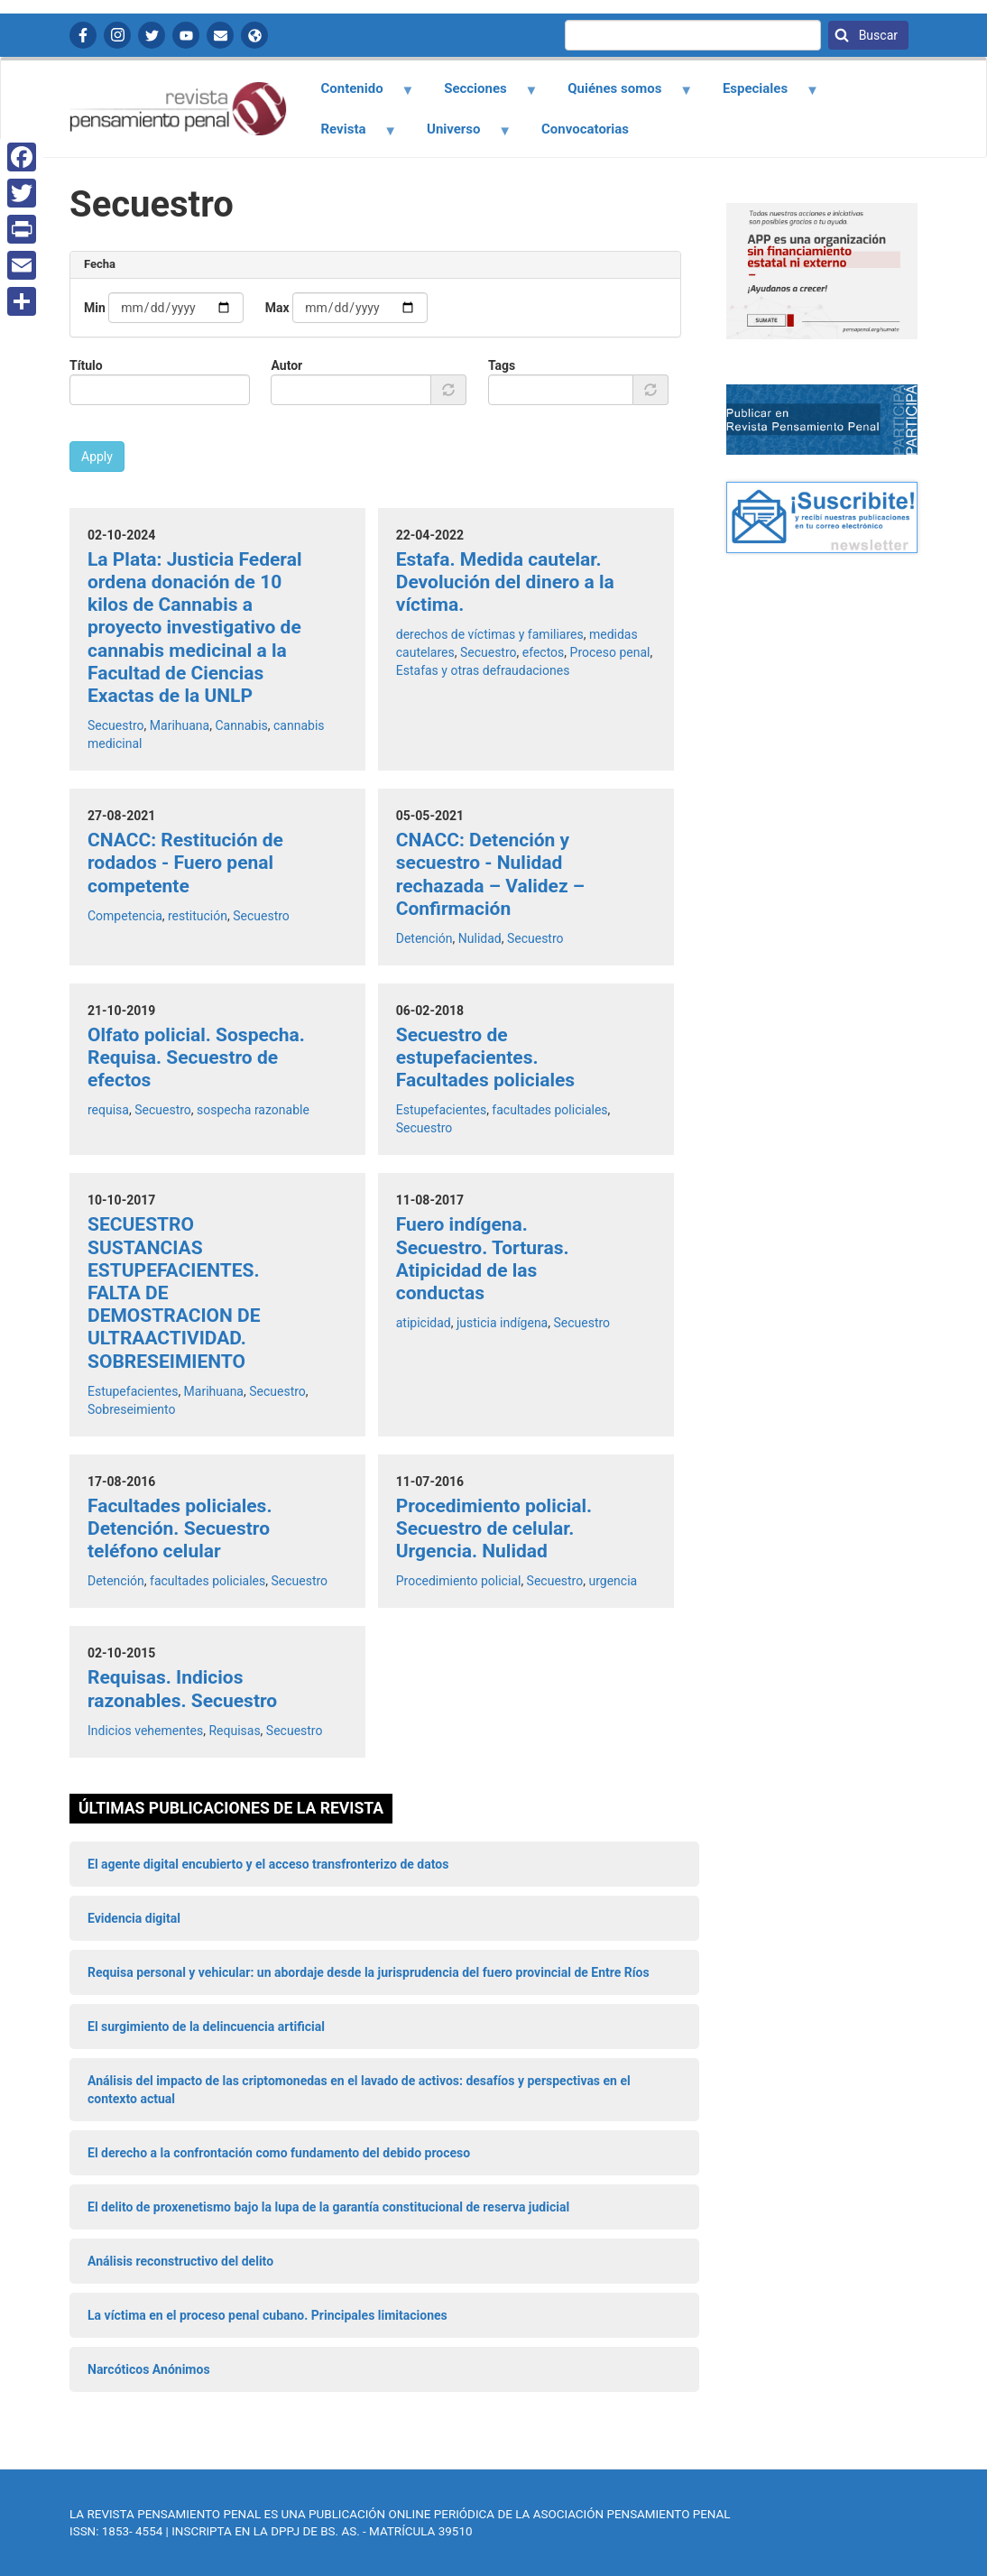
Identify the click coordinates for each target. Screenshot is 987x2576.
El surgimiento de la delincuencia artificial (206, 2026)
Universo (459, 135)
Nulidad (480, 938)
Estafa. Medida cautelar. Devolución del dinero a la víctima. (505, 582)
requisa (108, 1110)
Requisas (234, 1730)
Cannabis (241, 725)
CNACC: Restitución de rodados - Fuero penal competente (185, 862)
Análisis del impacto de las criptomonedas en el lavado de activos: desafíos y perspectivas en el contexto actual (359, 2089)
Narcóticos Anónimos (149, 2369)
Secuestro (116, 725)
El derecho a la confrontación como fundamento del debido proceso (279, 2153)
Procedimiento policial (458, 1581)
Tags (501, 365)
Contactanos (220, 35)
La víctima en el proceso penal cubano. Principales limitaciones (267, 2315)
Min (95, 307)
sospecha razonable (253, 1110)
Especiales (760, 94)
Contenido (356, 94)
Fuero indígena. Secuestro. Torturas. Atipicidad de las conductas (482, 1259)
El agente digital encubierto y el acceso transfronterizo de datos (268, 1864)
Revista (348, 135)
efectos (543, 652)
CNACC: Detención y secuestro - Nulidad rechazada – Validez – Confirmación (490, 874)
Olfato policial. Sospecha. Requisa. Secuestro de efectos (196, 1057)
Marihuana (179, 725)
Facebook (83, 35)
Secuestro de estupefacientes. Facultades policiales (485, 1057)
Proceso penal (610, 652)
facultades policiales (549, 1110)
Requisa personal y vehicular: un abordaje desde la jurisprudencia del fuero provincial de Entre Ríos (369, 1972)
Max (277, 307)
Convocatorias (585, 129)
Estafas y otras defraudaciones (483, 670)
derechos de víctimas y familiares (490, 634)
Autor (286, 365)
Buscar (876, 35)
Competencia (125, 916)
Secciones (481, 94)
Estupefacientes (441, 1110)
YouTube (185, 35)
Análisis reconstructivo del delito (180, 2261)
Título (86, 365)
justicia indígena (502, 1323)
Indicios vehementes (145, 1730)
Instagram (117, 35)
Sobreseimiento (132, 1409)
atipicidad (423, 1323)
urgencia (612, 1581)
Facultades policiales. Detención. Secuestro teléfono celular (180, 1528)
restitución (197, 916)
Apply (97, 456)
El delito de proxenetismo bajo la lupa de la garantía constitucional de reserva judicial (328, 2207)
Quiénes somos (620, 94)
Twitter (151, 35)
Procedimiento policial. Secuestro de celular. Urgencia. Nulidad (494, 1528)
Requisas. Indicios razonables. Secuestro (182, 1689)
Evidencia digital (134, 1918)
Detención (424, 938)
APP (254, 35)
